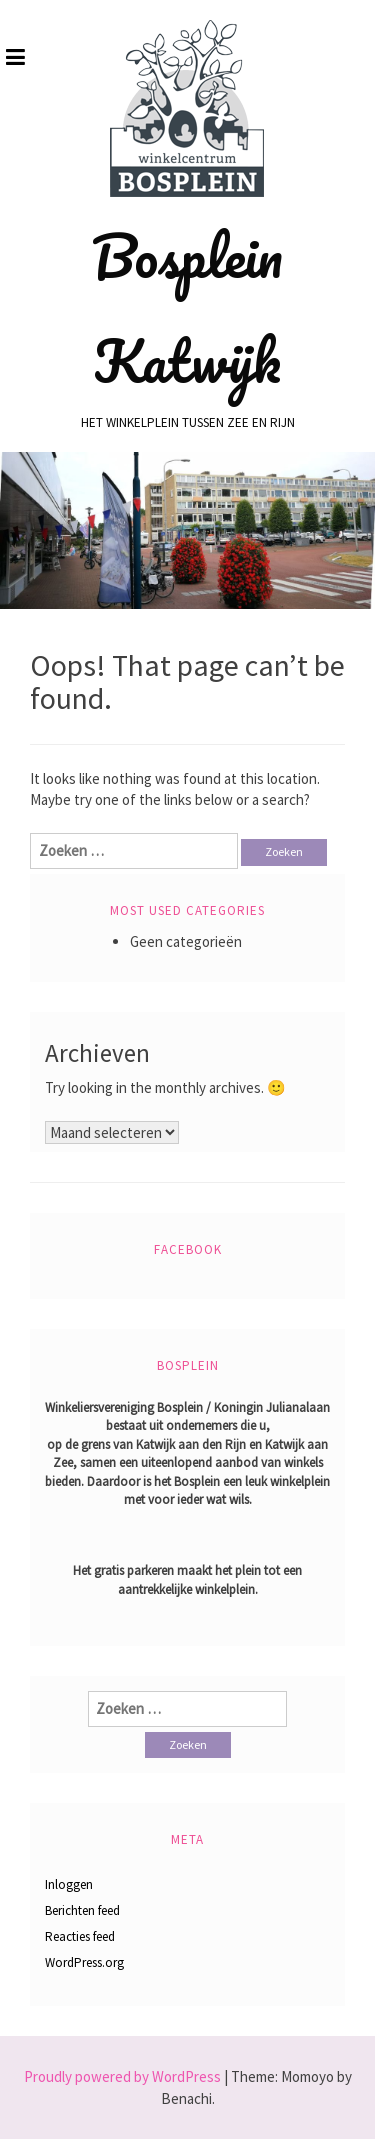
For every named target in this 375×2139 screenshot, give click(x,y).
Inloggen (69, 1884)
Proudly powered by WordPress (122, 2076)
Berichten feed (82, 1910)
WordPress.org (84, 1962)
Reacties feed (80, 1936)
